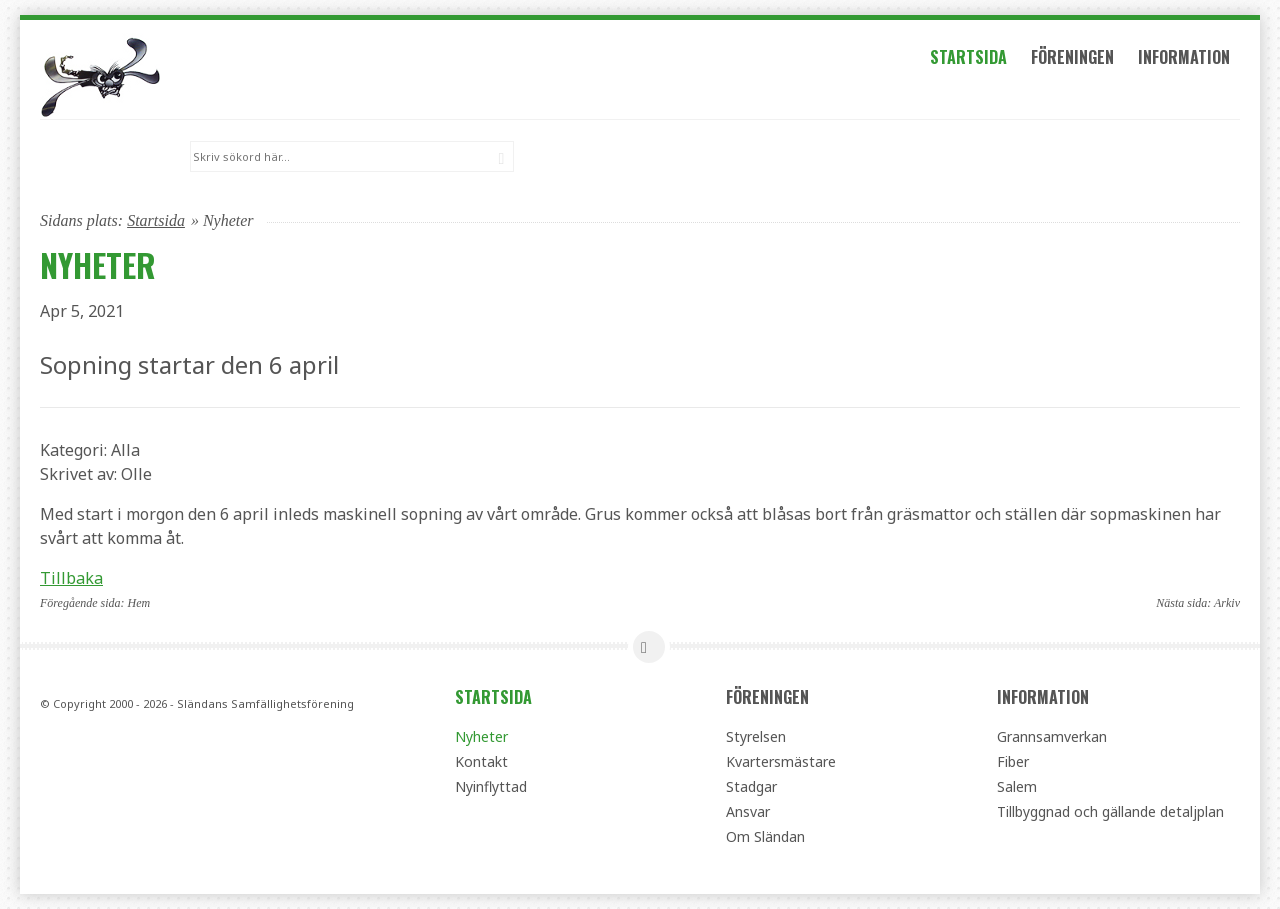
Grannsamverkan (1052, 736)
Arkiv (1227, 602)
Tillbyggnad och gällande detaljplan (1110, 811)
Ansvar (748, 811)
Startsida (971, 58)
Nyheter (481, 736)
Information (1187, 58)
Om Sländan (765, 836)
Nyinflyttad (491, 786)
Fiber (1013, 761)
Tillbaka (71, 577)
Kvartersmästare (781, 761)
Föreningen (1075, 58)
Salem (1017, 786)
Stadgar (751, 786)
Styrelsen (756, 736)
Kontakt (481, 761)
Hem (139, 602)
